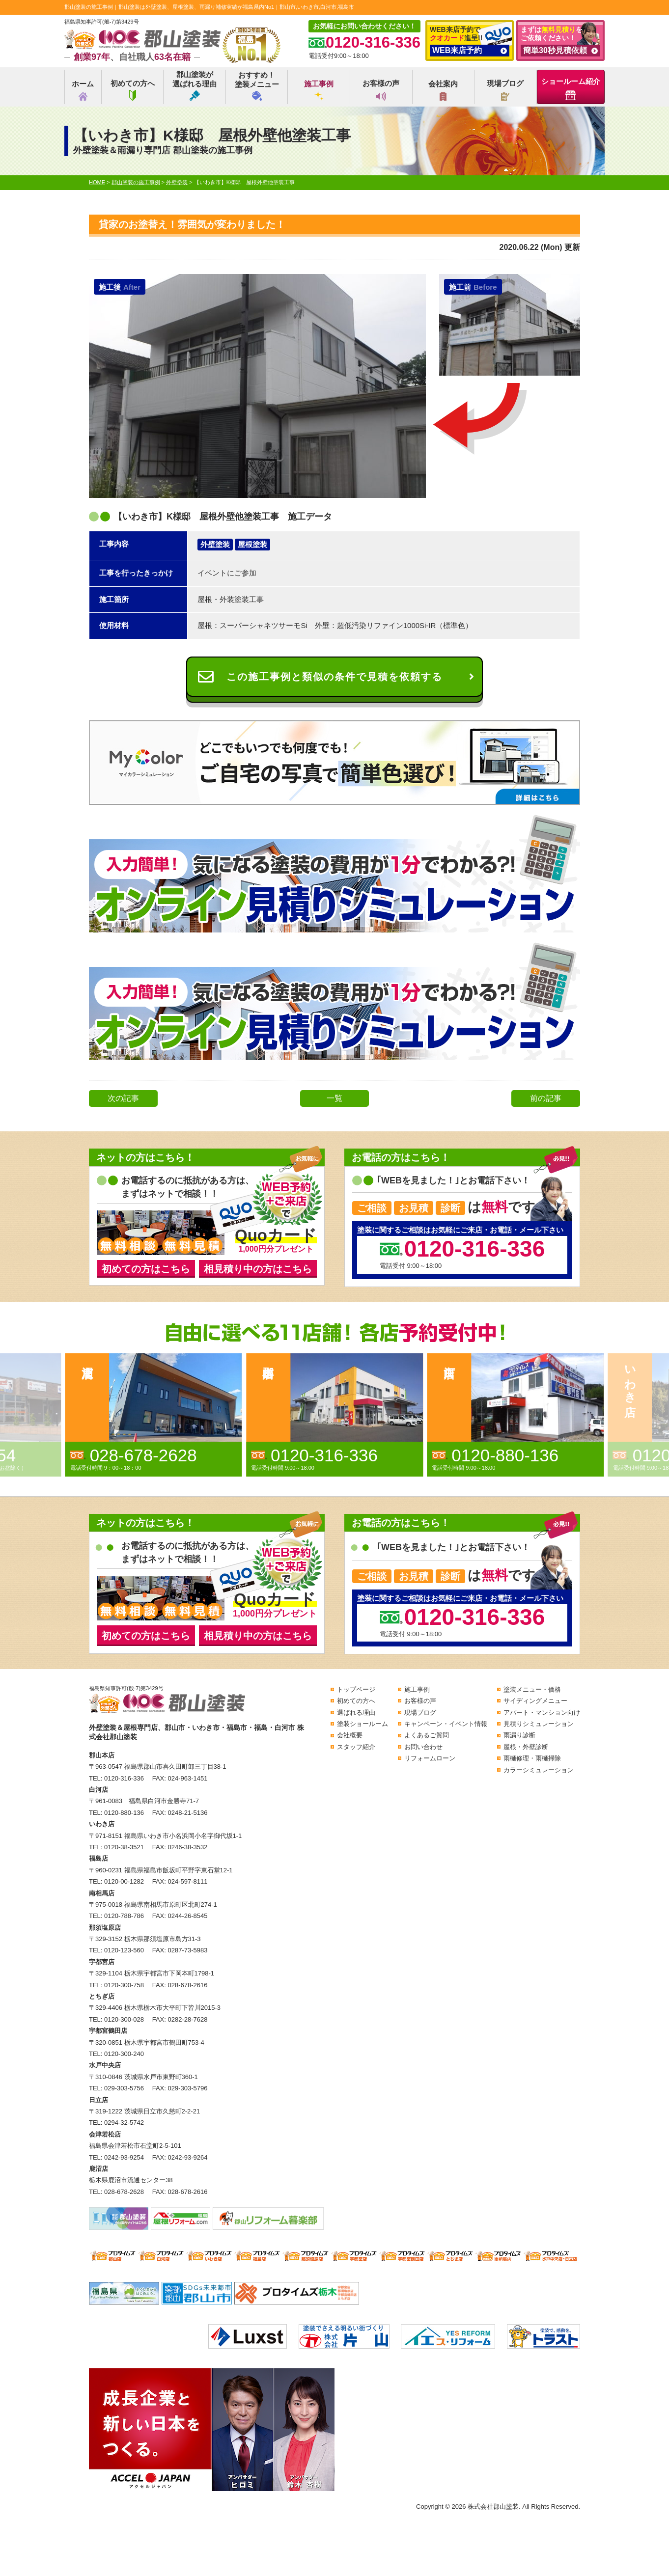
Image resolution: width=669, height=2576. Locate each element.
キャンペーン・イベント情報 (445, 1723)
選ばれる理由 (356, 1712)
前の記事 (545, 1098)
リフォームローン (429, 1758)
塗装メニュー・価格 (532, 1689)
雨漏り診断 (519, 1735)
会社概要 (349, 1735)
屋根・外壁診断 (525, 1747)
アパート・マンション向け (541, 1712)
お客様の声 (380, 90)
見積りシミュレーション (538, 1723)
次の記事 (123, 1098)
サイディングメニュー (535, 1700)
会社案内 (443, 90)
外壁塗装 (215, 544)
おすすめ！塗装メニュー (257, 86)
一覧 (334, 1098)
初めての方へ (133, 90)
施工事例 (319, 90)
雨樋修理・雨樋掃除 (532, 1758)
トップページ (356, 1689)
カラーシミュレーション (538, 1770)
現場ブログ (505, 90)
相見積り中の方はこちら (258, 1268)
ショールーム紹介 (570, 88)
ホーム (83, 90)
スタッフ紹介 (356, 1747)
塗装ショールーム (362, 1723)
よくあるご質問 (426, 1735)
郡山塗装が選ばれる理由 (194, 85)
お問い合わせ (423, 1747)
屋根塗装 (252, 544)
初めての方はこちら (146, 1268)
